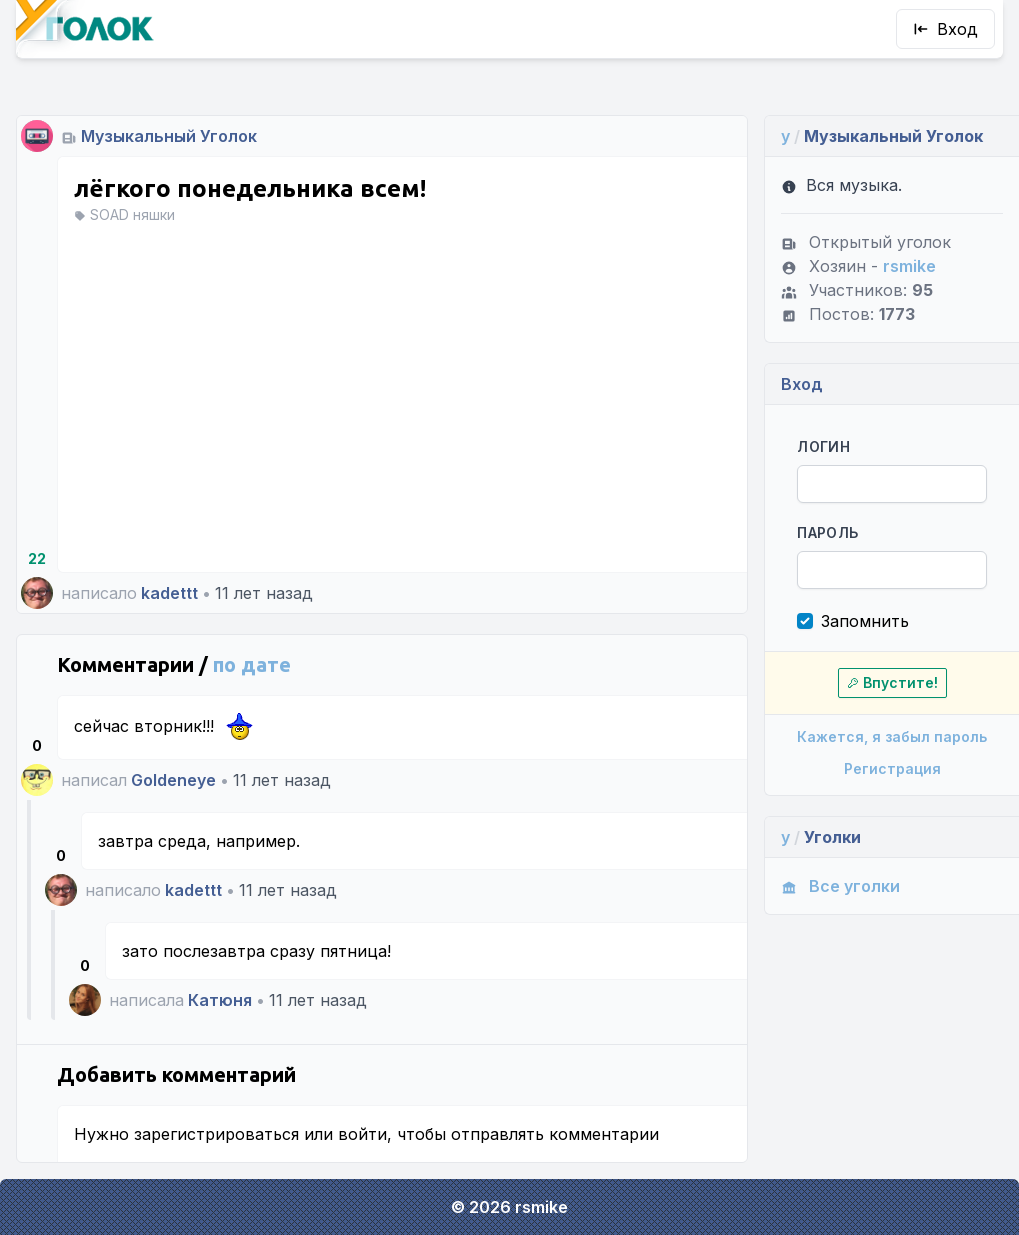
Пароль (827, 532)
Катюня (220, 1000)
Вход (945, 29)
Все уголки (840, 886)
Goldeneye (173, 780)
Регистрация (892, 768)
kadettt (169, 593)
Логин (823, 446)
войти (362, 1134)
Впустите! (892, 682)
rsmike (909, 266)
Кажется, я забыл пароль (892, 736)
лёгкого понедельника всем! (250, 188)
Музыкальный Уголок (169, 136)
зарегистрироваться (216, 1134)
